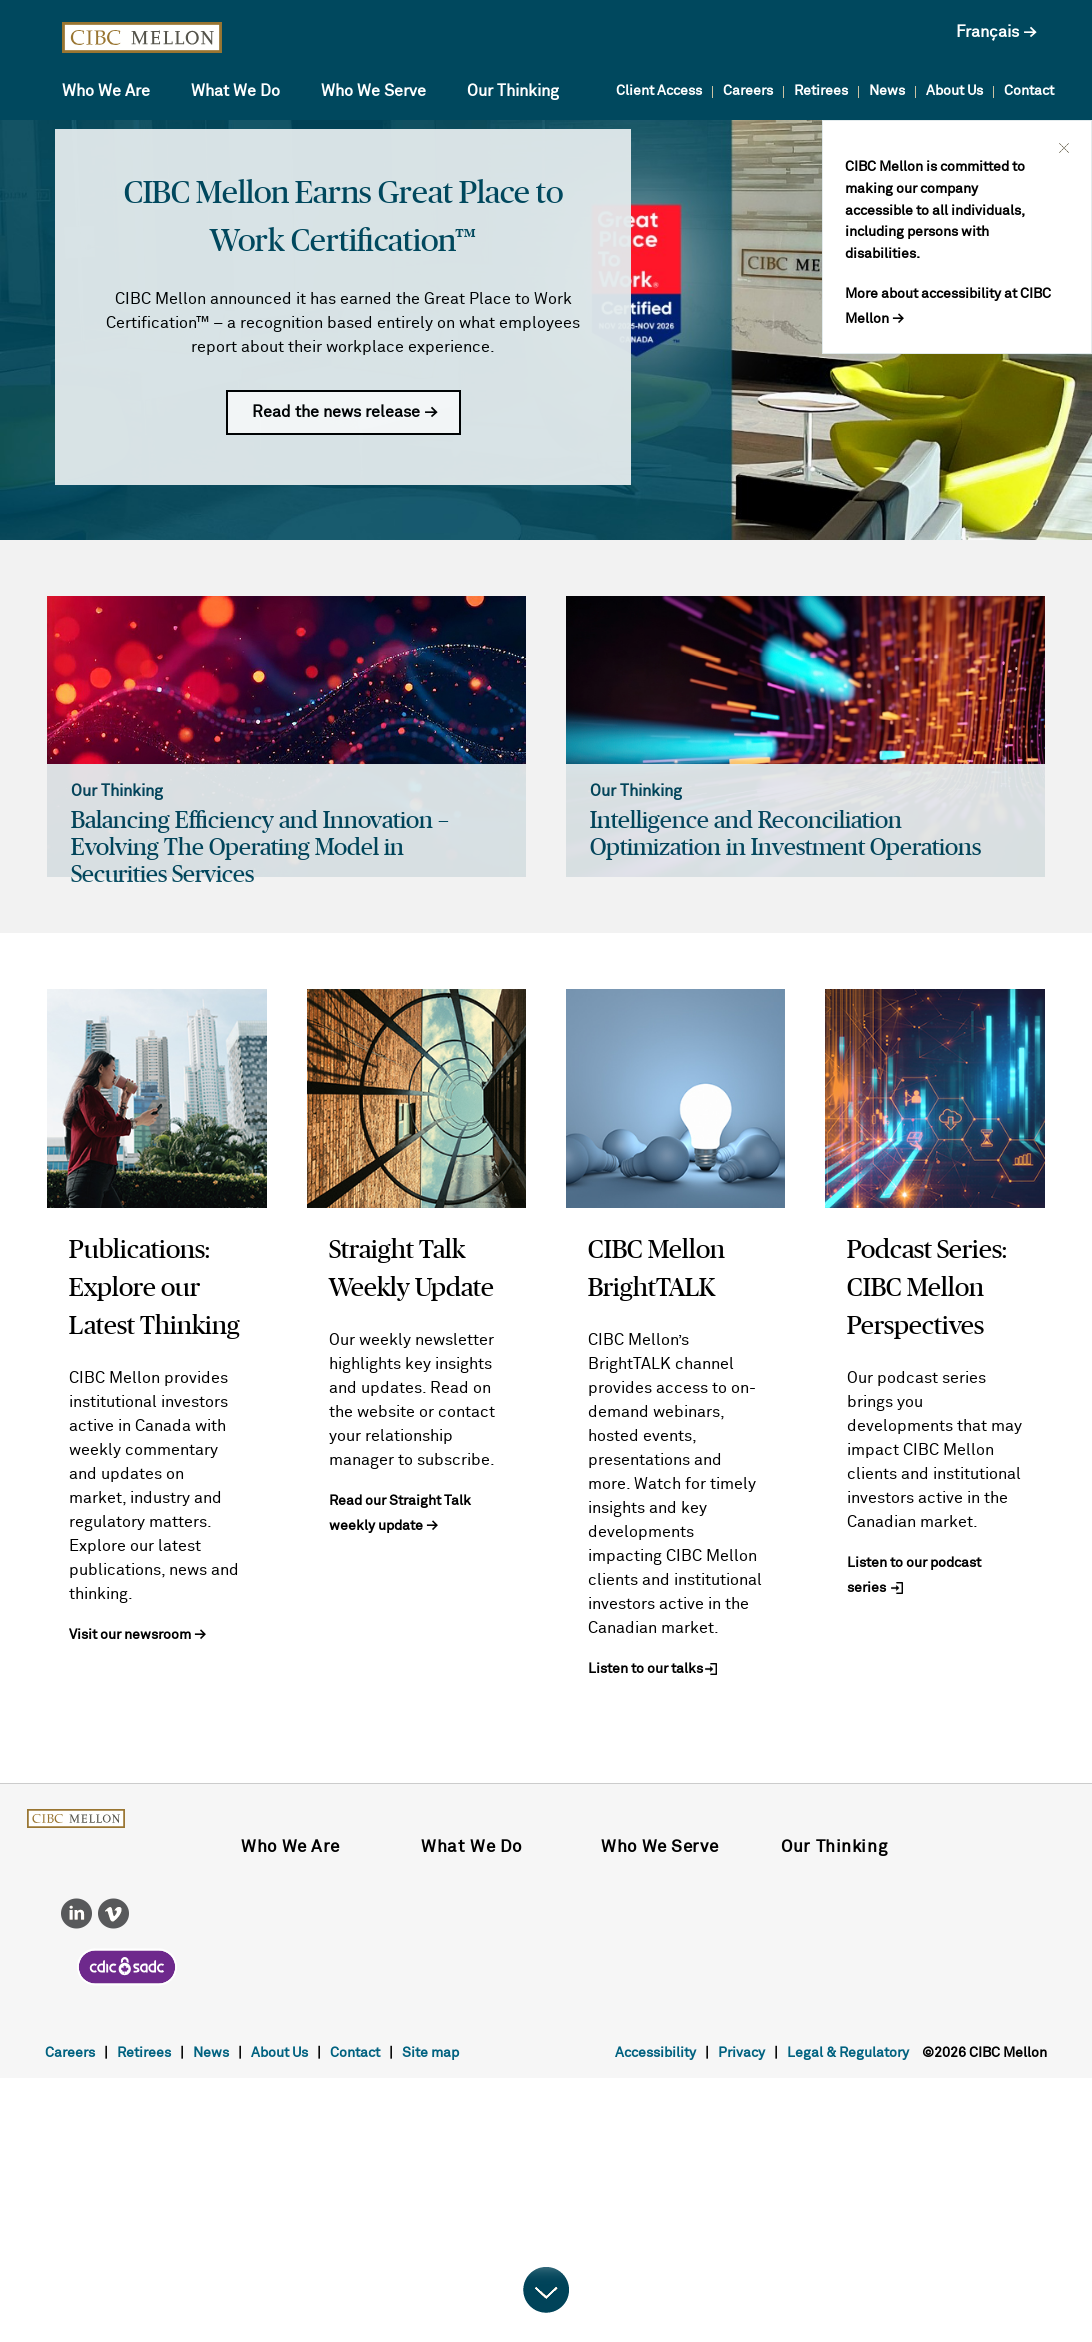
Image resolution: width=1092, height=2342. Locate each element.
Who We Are (106, 91)
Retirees (821, 91)
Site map (430, 2053)
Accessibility (655, 2053)
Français (987, 32)
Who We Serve (373, 91)
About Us (954, 91)
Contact (1029, 91)
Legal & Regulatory (848, 2053)
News (887, 91)
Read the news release (338, 412)
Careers (748, 91)
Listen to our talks (645, 1669)
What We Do (235, 91)
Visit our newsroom (130, 1635)
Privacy (741, 2053)
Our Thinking (513, 91)
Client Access (659, 91)
